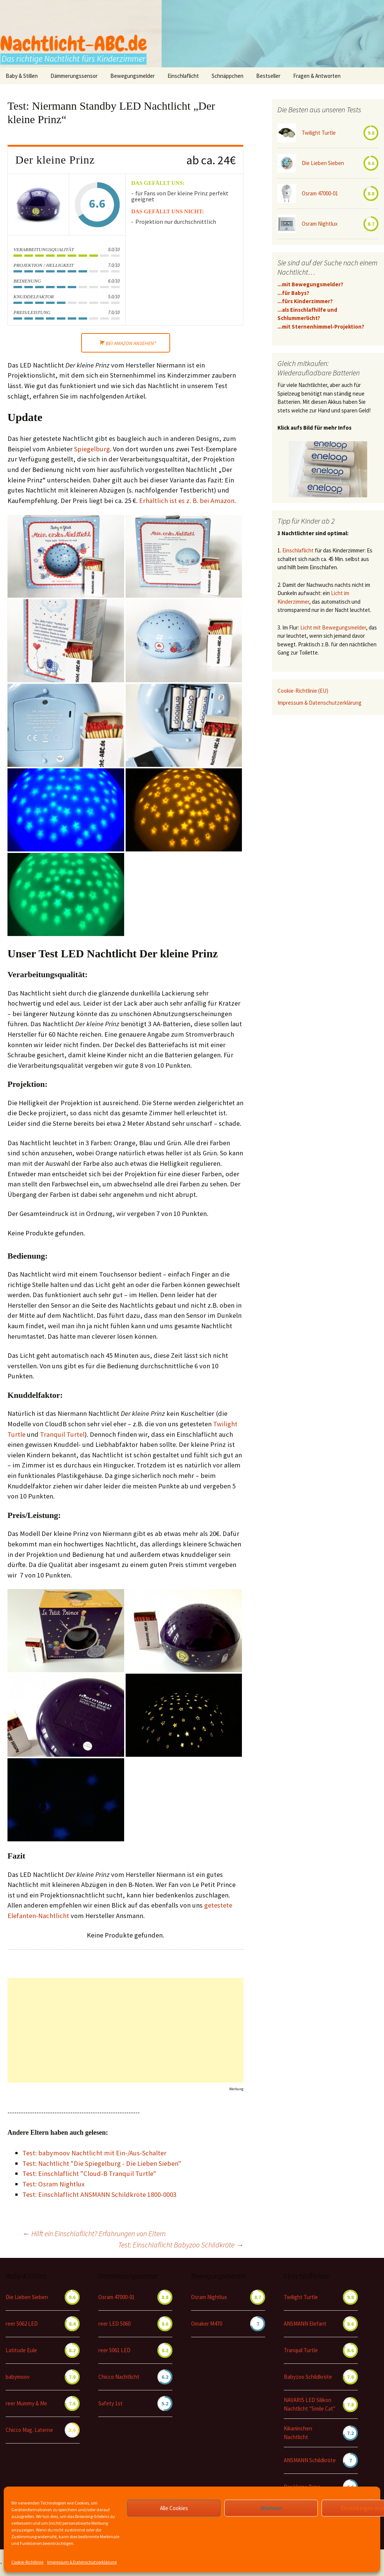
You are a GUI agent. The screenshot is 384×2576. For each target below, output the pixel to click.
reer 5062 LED (22, 2323)
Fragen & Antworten (317, 75)
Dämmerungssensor (74, 75)
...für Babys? (293, 292)
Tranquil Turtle (301, 2350)
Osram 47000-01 (320, 193)
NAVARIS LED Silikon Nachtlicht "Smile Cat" (309, 2404)
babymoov (18, 2376)
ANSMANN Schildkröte (310, 2460)
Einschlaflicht (183, 75)
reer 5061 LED (114, 2350)
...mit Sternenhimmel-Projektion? (320, 326)
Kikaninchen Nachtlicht (298, 2433)
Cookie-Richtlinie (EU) (302, 690)
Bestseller (268, 75)
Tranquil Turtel (62, 1434)
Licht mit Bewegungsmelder (333, 627)
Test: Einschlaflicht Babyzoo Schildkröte (180, 2244)
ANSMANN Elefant (305, 2323)
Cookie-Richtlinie (27, 2562)
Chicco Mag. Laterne (29, 2429)
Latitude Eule (21, 2350)
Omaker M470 (206, 2323)
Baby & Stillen (22, 75)
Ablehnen (271, 2508)
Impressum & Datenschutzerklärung (82, 2562)
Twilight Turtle (319, 132)
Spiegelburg (92, 449)
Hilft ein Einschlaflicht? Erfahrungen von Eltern (94, 2233)
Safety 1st (110, 2403)
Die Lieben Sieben (323, 163)
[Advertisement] (126, 2030)
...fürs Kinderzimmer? (305, 301)
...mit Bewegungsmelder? (310, 284)
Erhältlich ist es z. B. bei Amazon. (187, 500)
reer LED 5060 (114, 2323)
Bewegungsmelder (132, 75)
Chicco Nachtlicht (118, 2376)
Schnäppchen (227, 75)
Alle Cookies (174, 2508)
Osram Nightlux (320, 223)
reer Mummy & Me (26, 2403)
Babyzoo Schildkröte (308, 2376)
